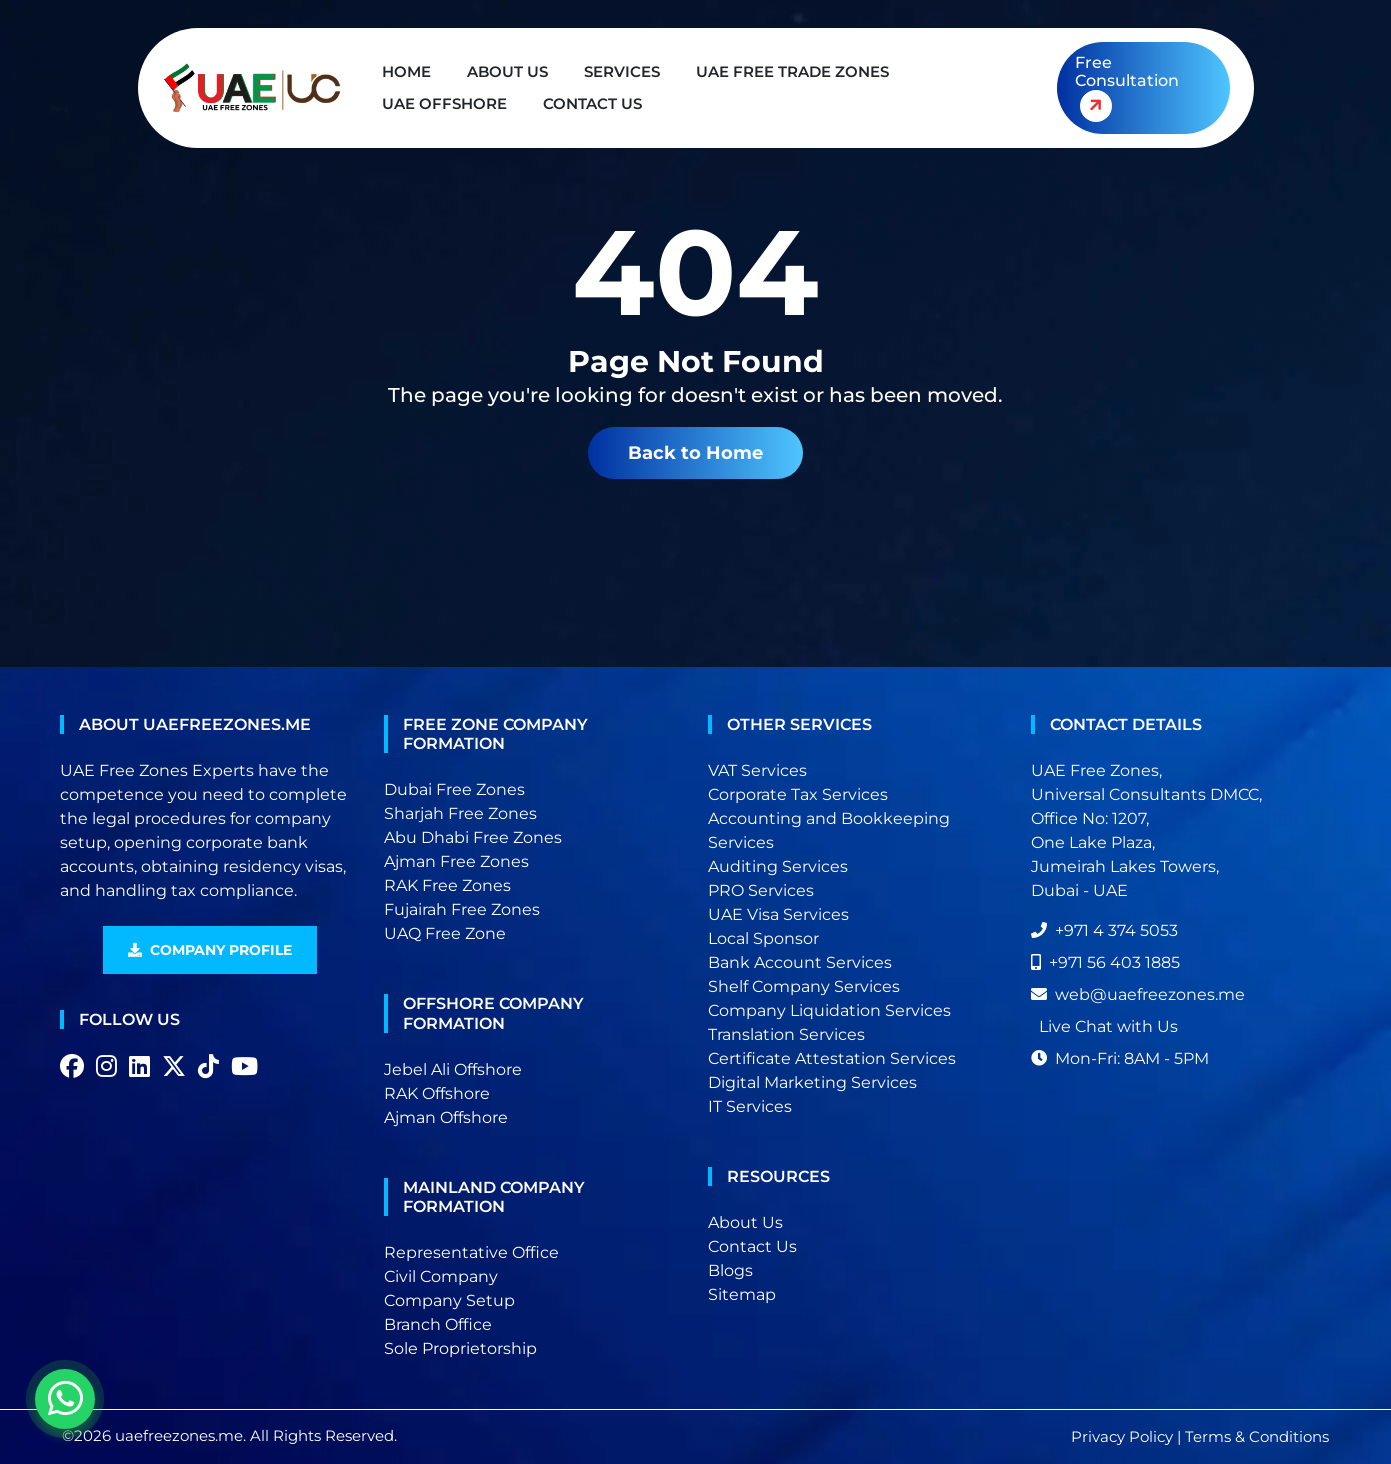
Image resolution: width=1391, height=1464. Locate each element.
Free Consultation (1126, 91)
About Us (507, 71)
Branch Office (438, 1324)
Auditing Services (778, 866)
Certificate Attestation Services (832, 1058)
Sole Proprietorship (460, 1348)
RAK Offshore (437, 1093)
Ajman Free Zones (456, 861)
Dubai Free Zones (454, 789)
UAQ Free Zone (445, 933)
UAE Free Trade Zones (792, 71)
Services (622, 71)
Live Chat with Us (1108, 1026)
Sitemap (742, 1294)
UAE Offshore (444, 103)
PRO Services (761, 890)
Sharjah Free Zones (460, 813)
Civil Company (441, 1276)
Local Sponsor (763, 938)
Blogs (730, 1270)
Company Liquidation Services (829, 1010)
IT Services (750, 1106)
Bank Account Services (800, 962)
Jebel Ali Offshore (453, 1069)
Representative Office (471, 1252)
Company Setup (449, 1300)
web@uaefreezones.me (1138, 994)
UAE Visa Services (778, 914)
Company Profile (210, 950)
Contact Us (592, 103)
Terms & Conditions (1257, 1436)
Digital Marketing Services (812, 1082)
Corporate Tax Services (798, 794)
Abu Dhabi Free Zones (473, 837)
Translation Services (786, 1034)
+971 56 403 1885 (1105, 962)
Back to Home (695, 453)
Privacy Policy (1122, 1436)
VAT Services (757, 770)
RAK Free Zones (447, 885)
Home (406, 71)
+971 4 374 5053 (1104, 930)
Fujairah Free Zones (462, 909)
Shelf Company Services (804, 986)
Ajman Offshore (446, 1117)
